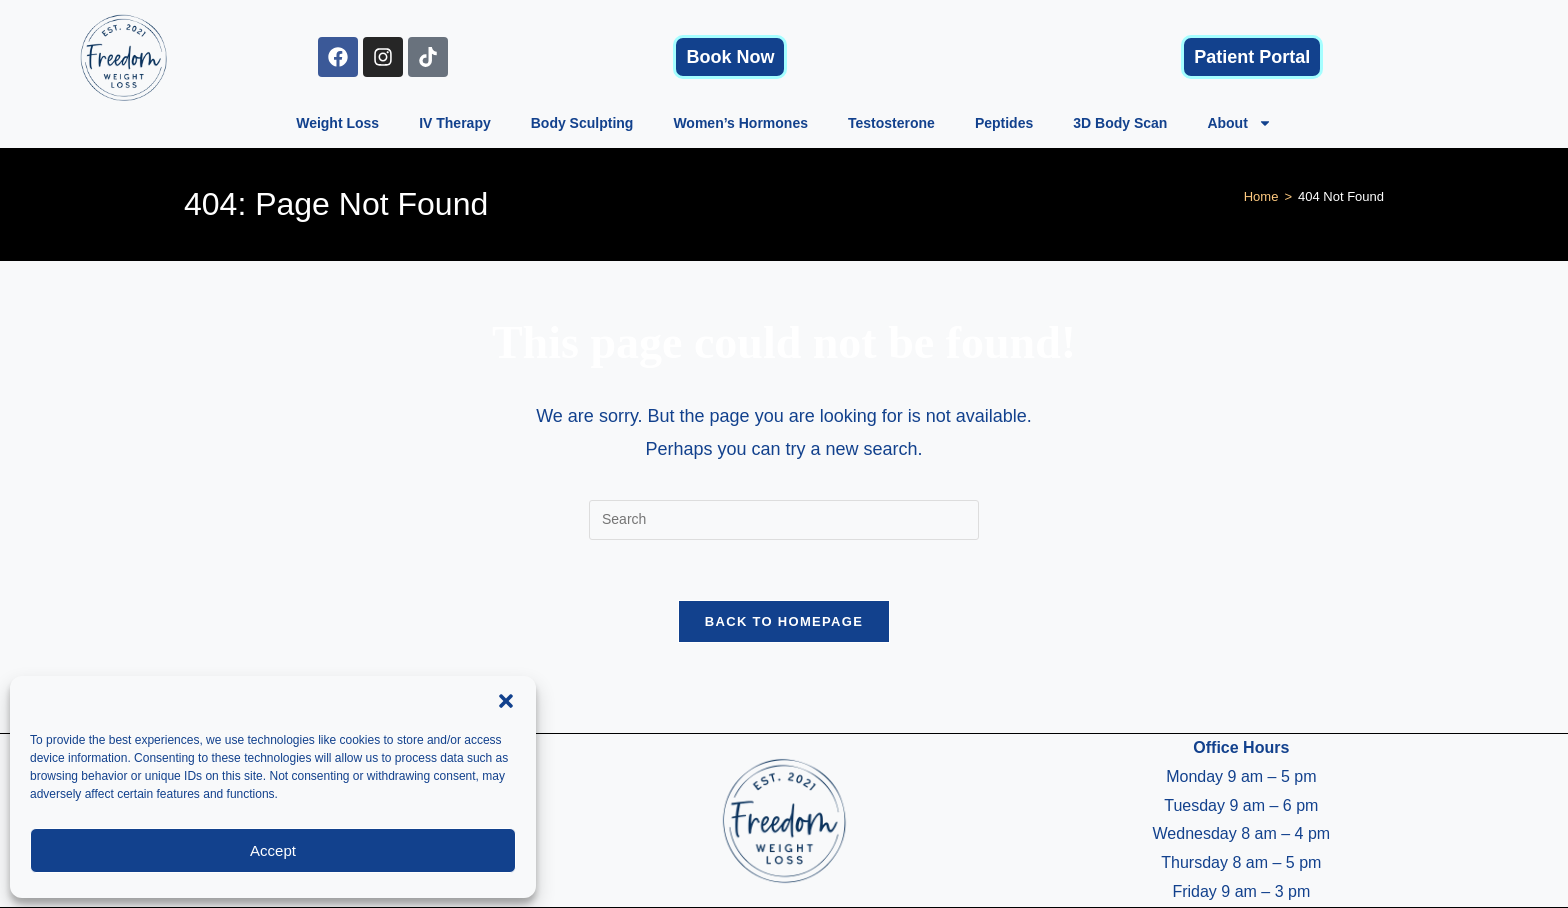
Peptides (1004, 123)
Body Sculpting (582, 123)
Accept (273, 850)
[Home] (1261, 196)
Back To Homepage (784, 621)
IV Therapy (455, 123)
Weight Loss (337, 123)
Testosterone (891, 123)
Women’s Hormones (740, 123)
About (1239, 123)
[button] (506, 701)
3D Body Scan (1120, 123)
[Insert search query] (784, 520)
